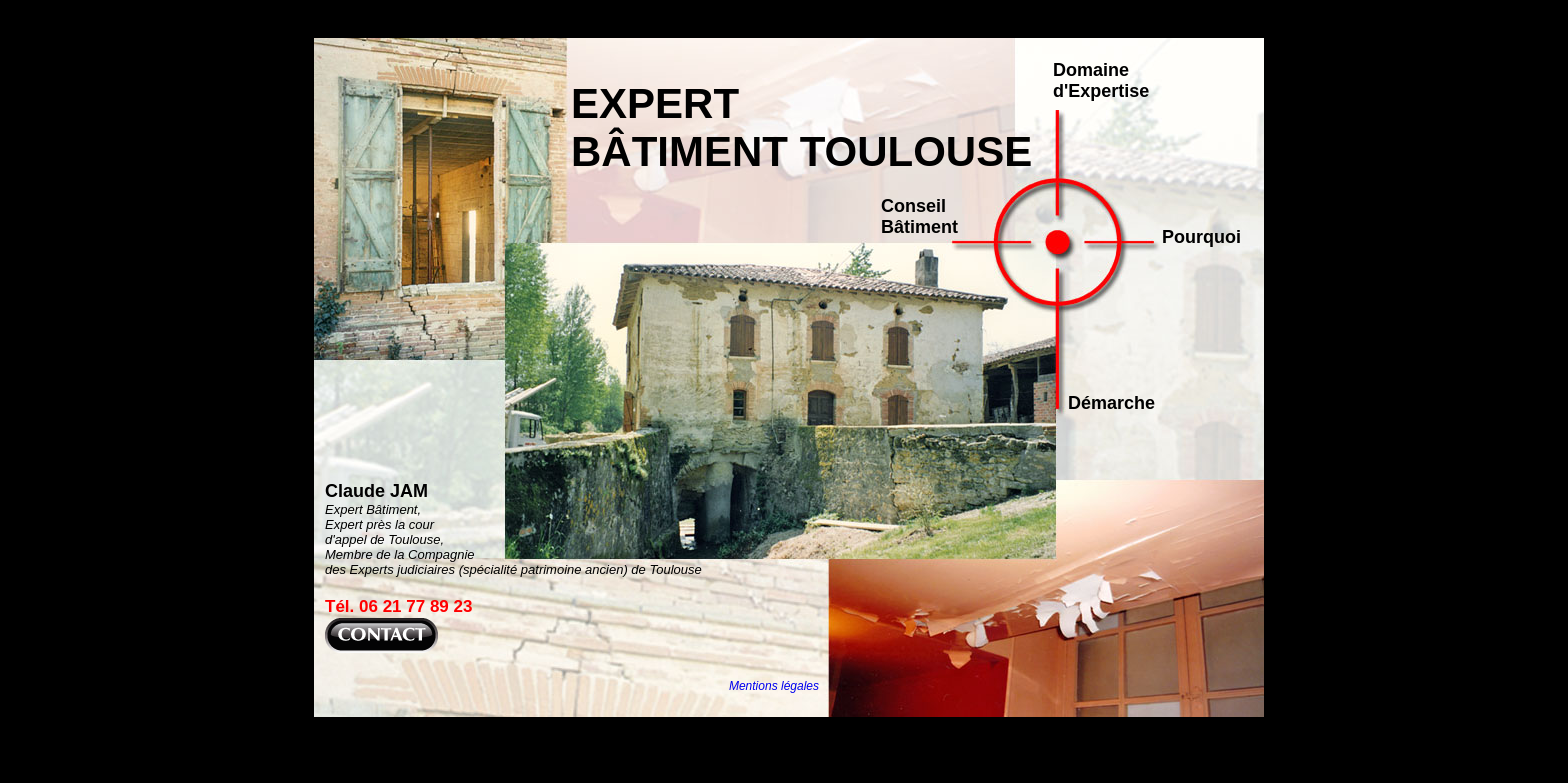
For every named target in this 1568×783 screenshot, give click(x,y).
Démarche (1111, 403)
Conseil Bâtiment (919, 216)
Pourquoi (1201, 237)
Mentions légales (774, 686)
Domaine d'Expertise (1101, 80)
